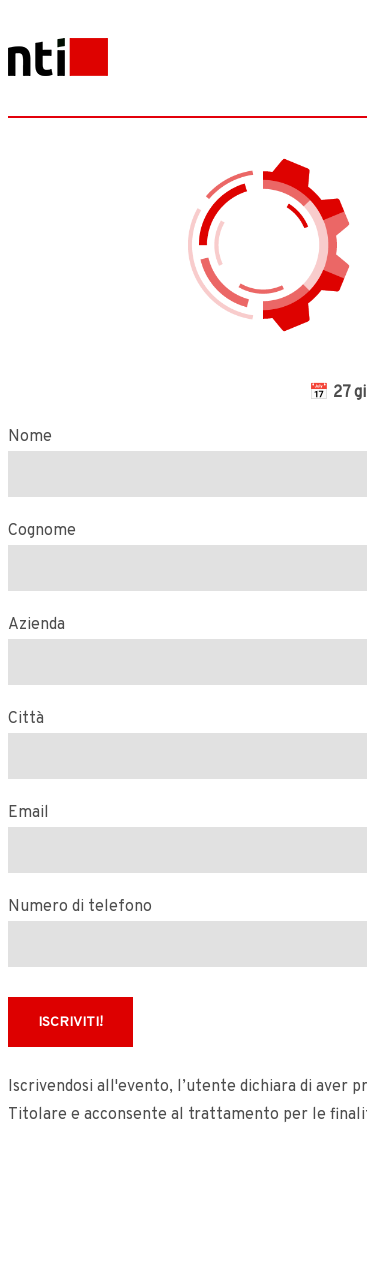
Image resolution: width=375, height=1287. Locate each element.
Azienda (36, 625)
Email (28, 813)
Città (26, 719)
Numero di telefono (80, 907)
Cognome (42, 531)
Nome (30, 437)
